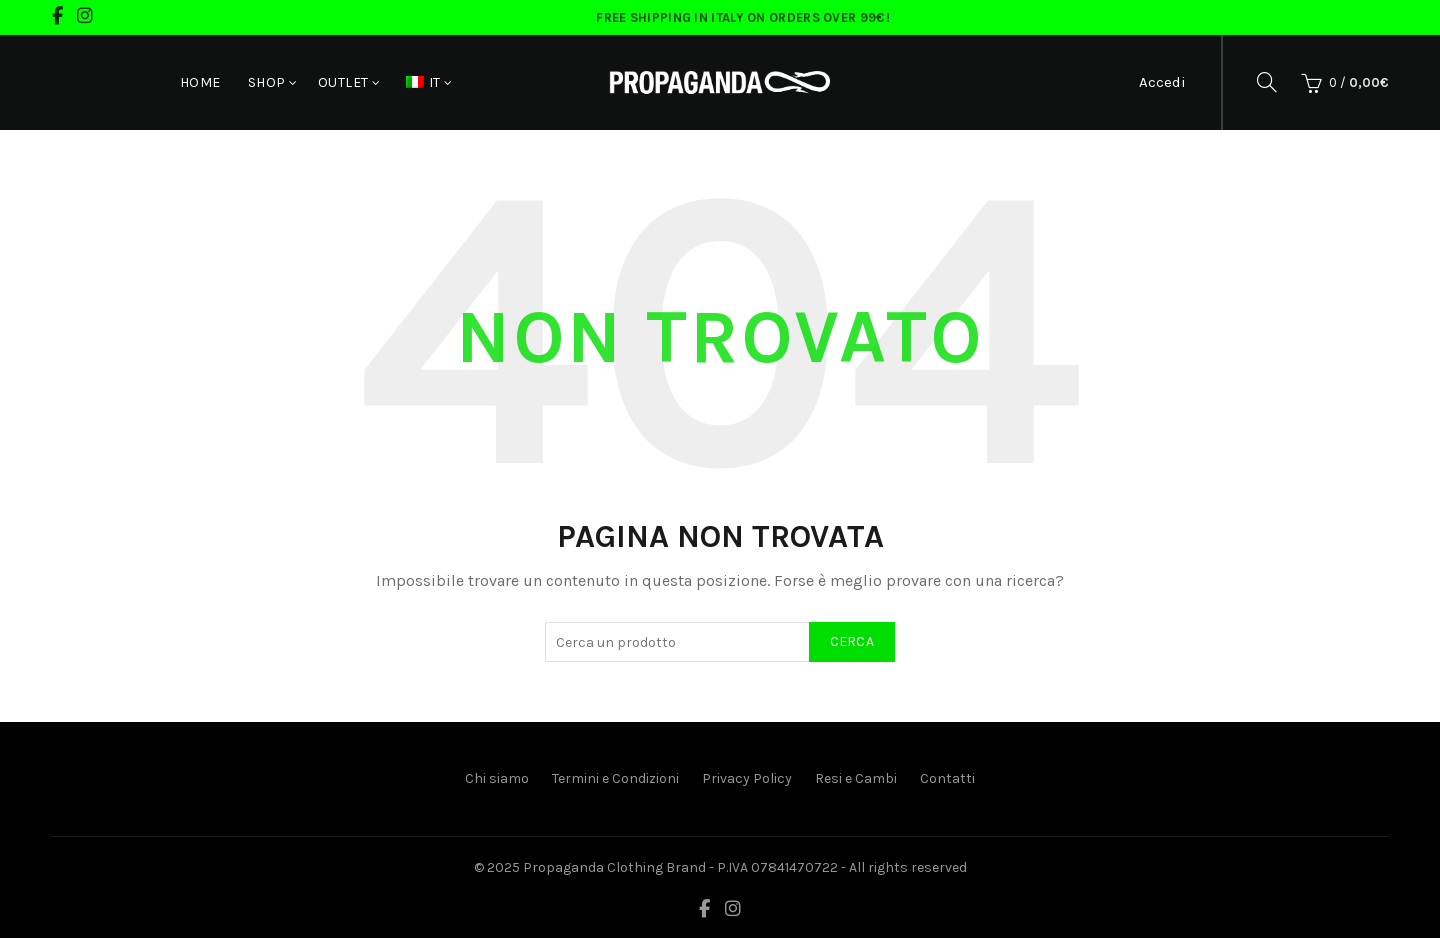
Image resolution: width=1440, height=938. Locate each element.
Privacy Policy (747, 778)
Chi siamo (497, 778)
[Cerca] (1267, 82)
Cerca (852, 641)
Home (200, 82)
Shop (267, 82)
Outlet (343, 82)
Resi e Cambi (856, 778)
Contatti (947, 778)
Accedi (1162, 82)
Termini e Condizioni (615, 778)
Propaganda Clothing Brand (614, 867)
